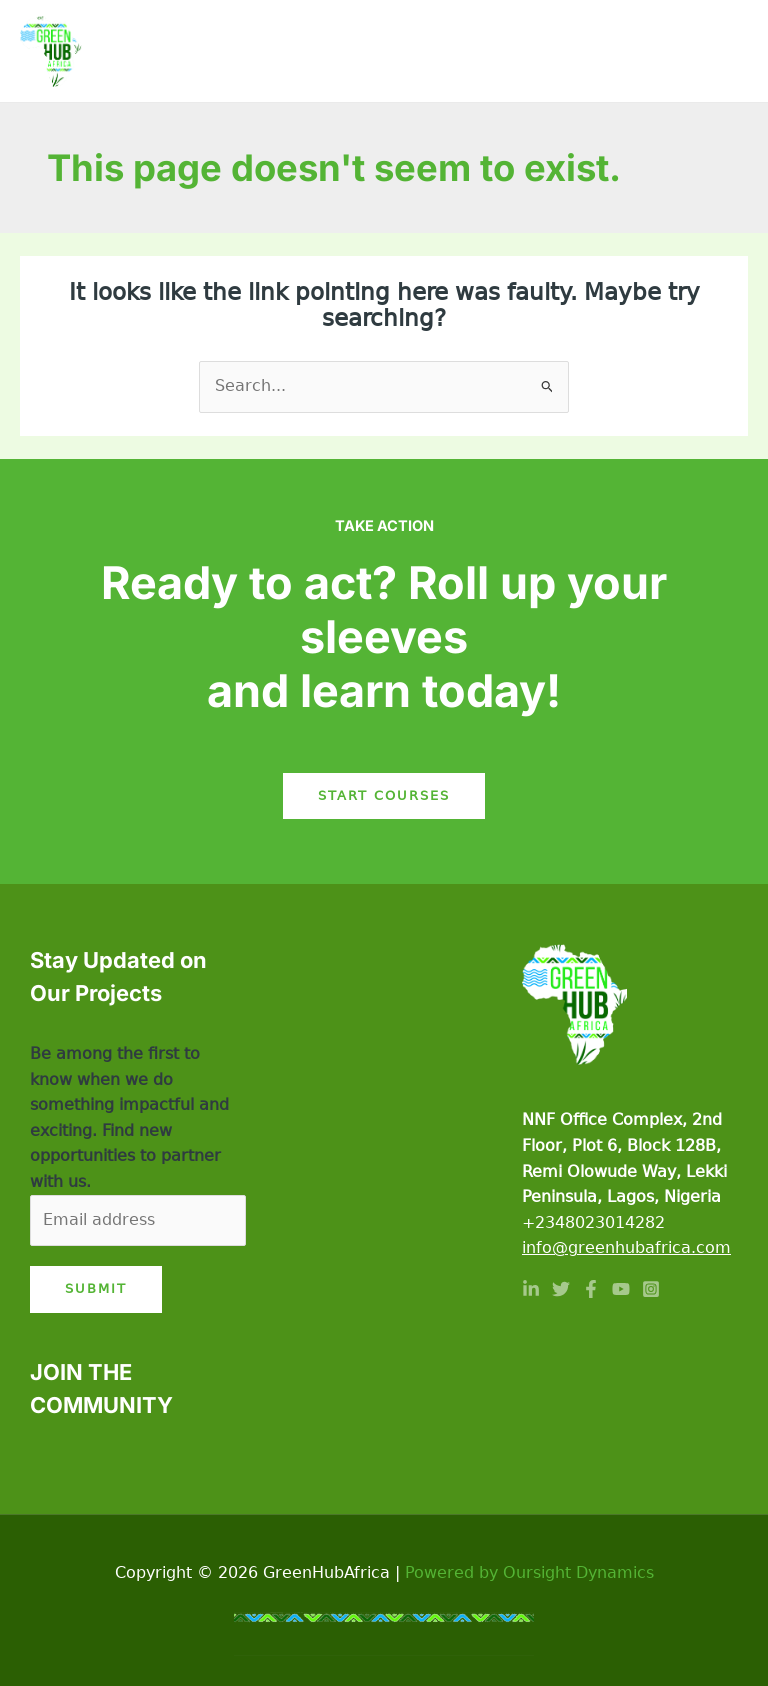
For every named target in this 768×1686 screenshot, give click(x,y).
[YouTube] (621, 1289)
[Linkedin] (531, 1289)
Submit (96, 1288)
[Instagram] (651, 1289)
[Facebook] (591, 1289)
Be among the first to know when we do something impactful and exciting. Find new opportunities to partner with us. (129, 1118)
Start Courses (384, 795)
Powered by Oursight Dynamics (529, 1573)
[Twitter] (561, 1289)
